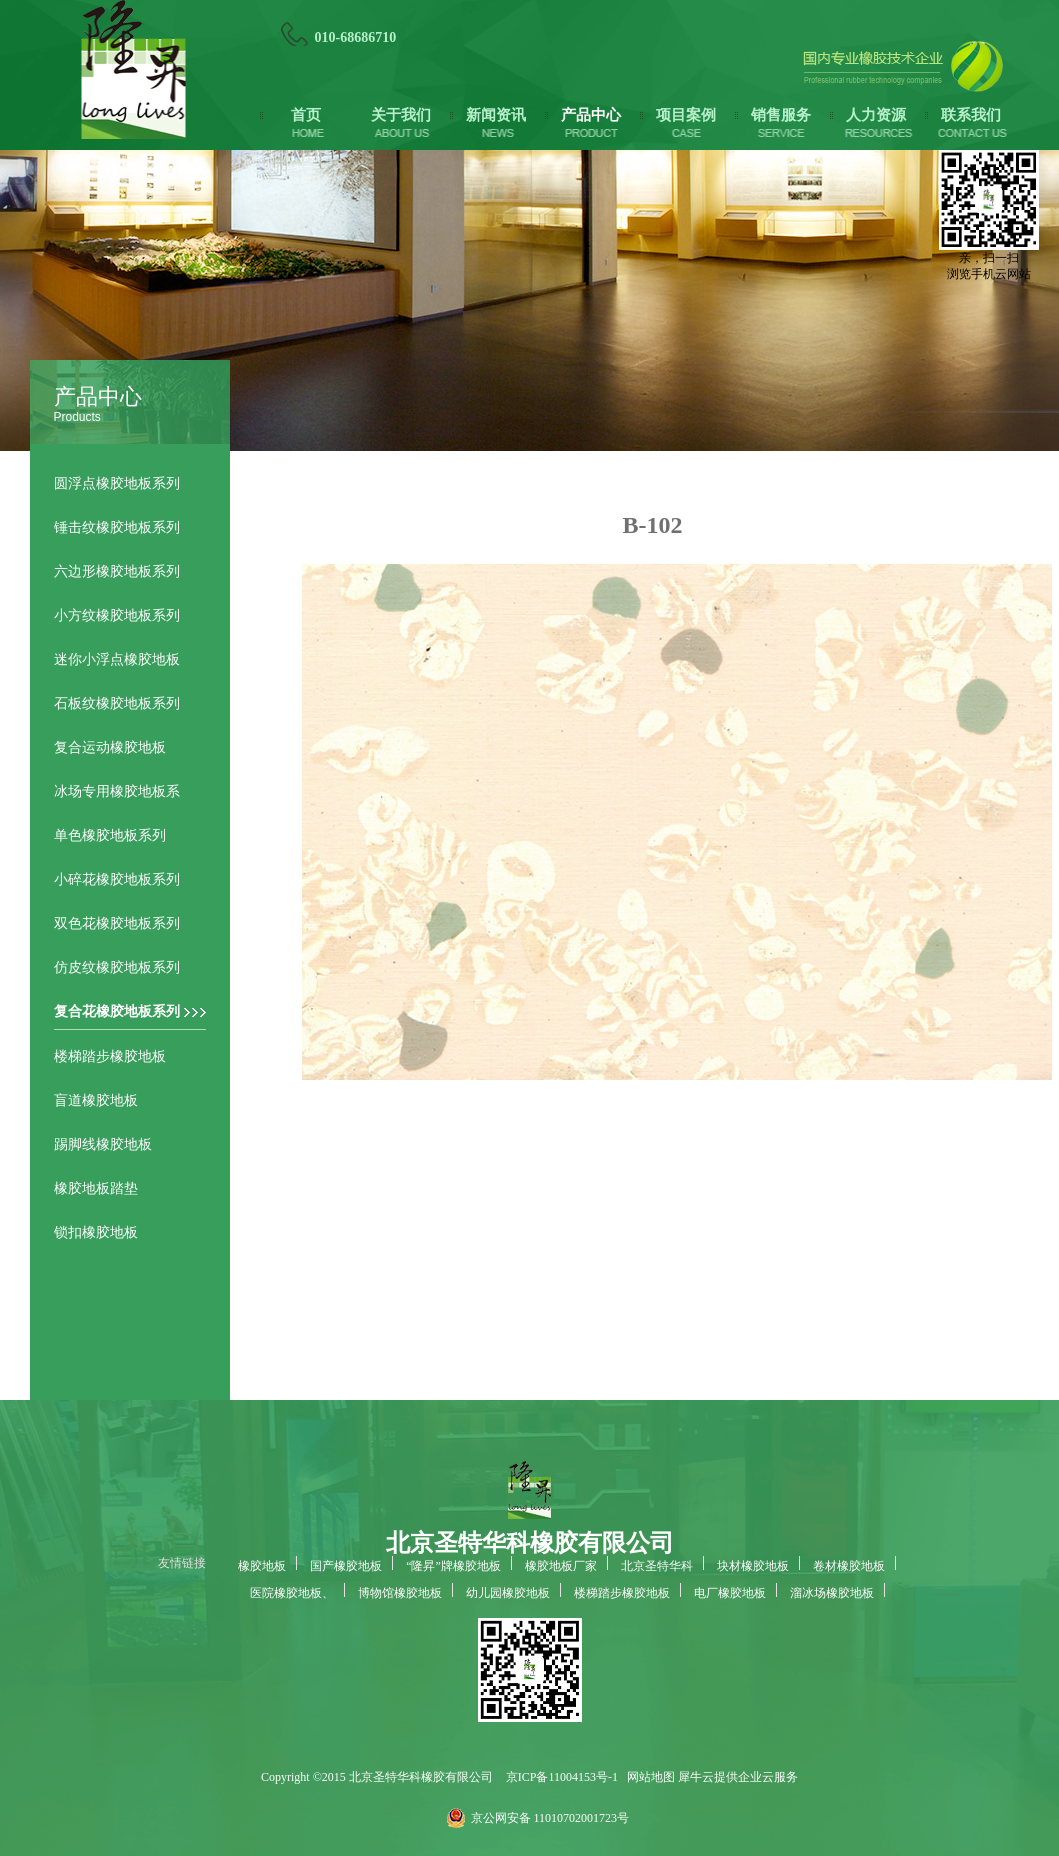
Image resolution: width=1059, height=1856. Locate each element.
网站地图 (648, 1777)
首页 (306, 115)
